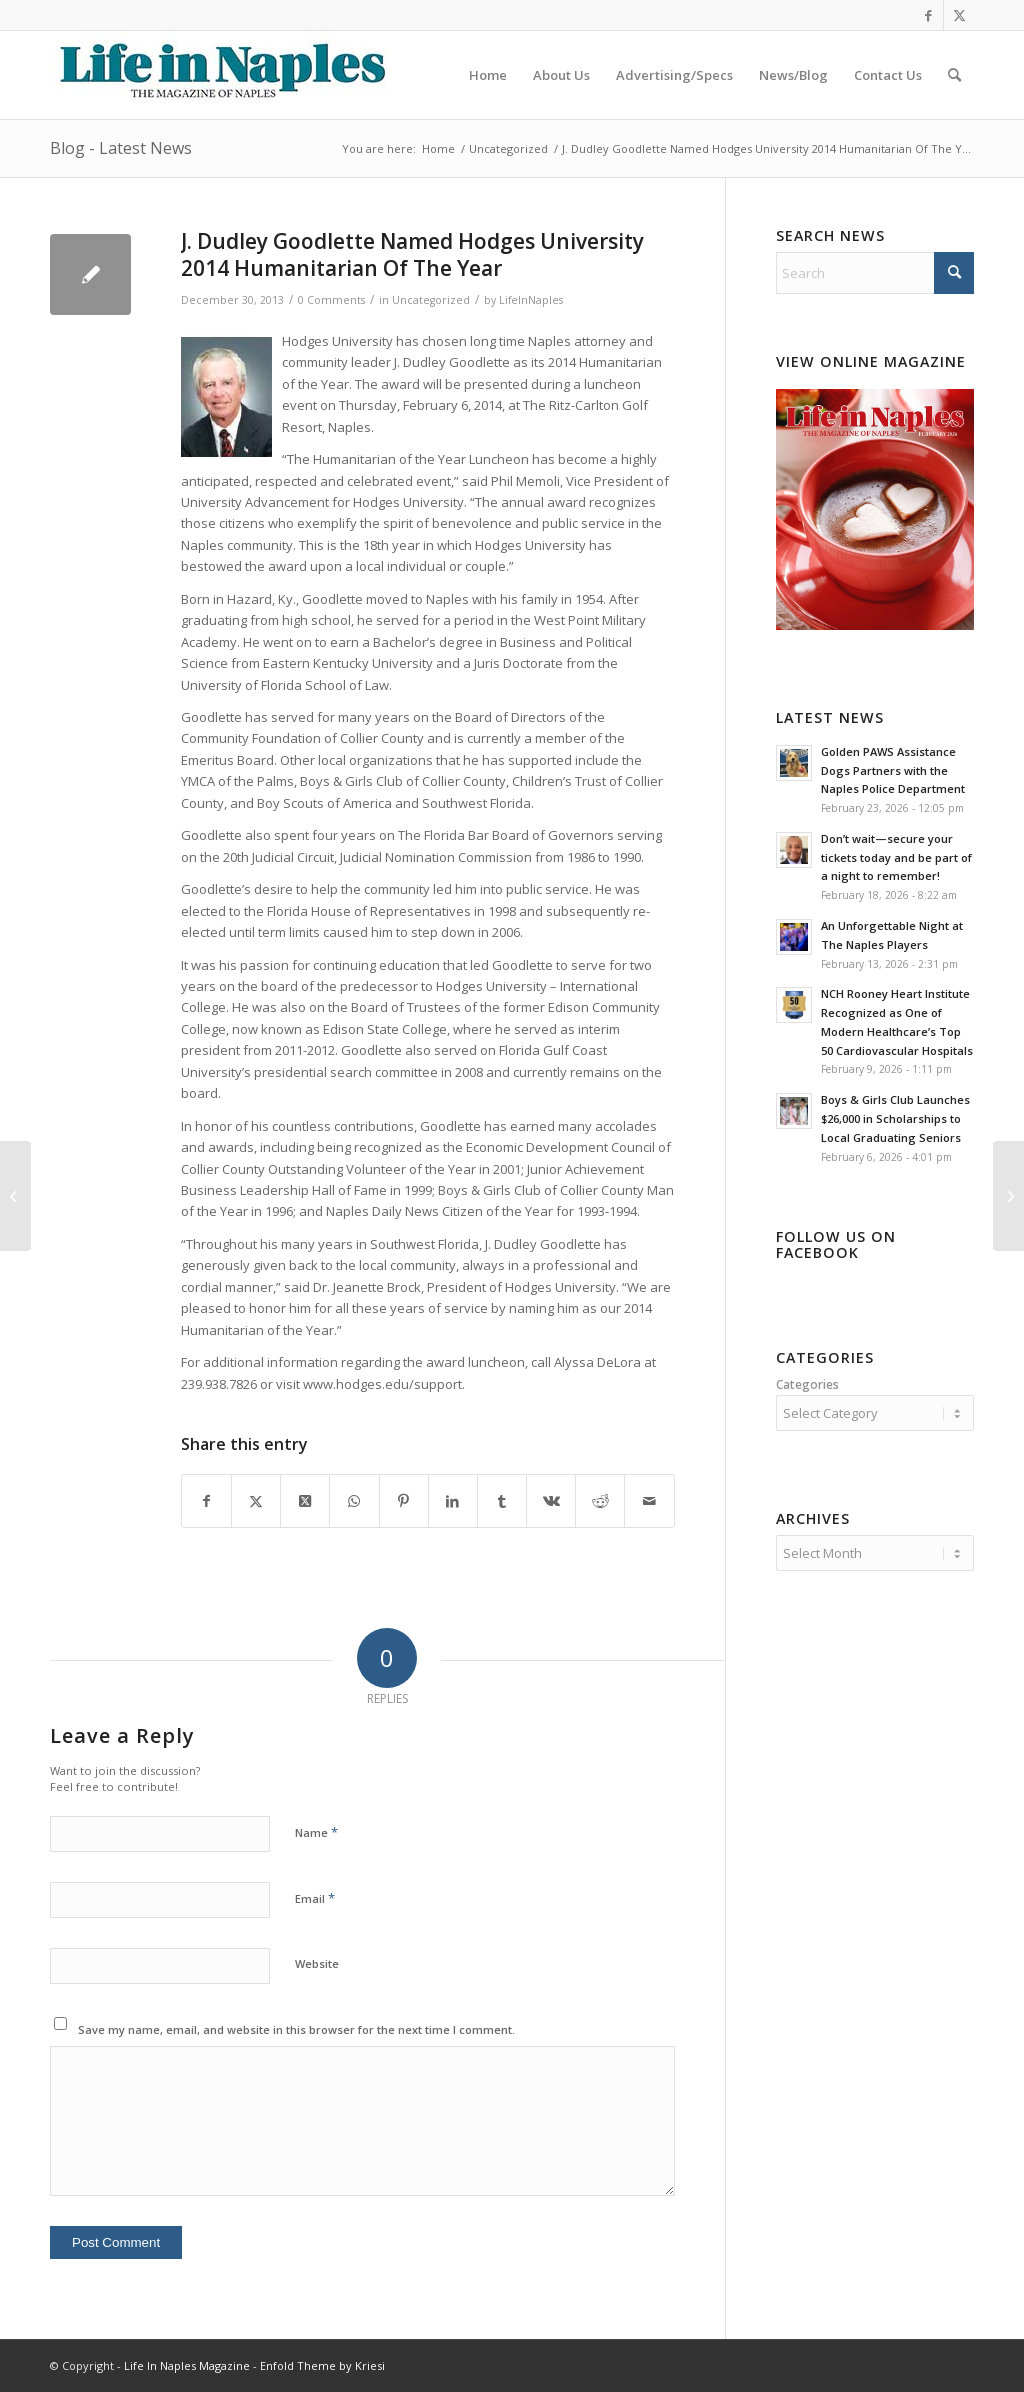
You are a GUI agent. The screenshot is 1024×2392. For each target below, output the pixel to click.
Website (317, 1963)
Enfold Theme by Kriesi (322, 2365)
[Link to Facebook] (928, 15)
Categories (807, 1384)
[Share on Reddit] (600, 1501)
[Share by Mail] (649, 1501)
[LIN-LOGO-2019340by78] (220, 75)
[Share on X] (256, 1501)
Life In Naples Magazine (187, 2365)
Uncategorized (431, 300)
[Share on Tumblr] (502, 1501)
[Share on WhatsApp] (354, 1501)
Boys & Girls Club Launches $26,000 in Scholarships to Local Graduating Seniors (895, 1118)
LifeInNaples (531, 300)
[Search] (954, 75)
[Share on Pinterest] (404, 1501)
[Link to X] (959, 15)
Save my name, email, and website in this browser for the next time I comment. (296, 2029)
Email (315, 1898)
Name (316, 1832)
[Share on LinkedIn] (453, 1501)
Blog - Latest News (121, 148)
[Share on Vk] (551, 1501)
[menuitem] (488, 75)
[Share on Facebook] (206, 1501)
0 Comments (331, 300)
